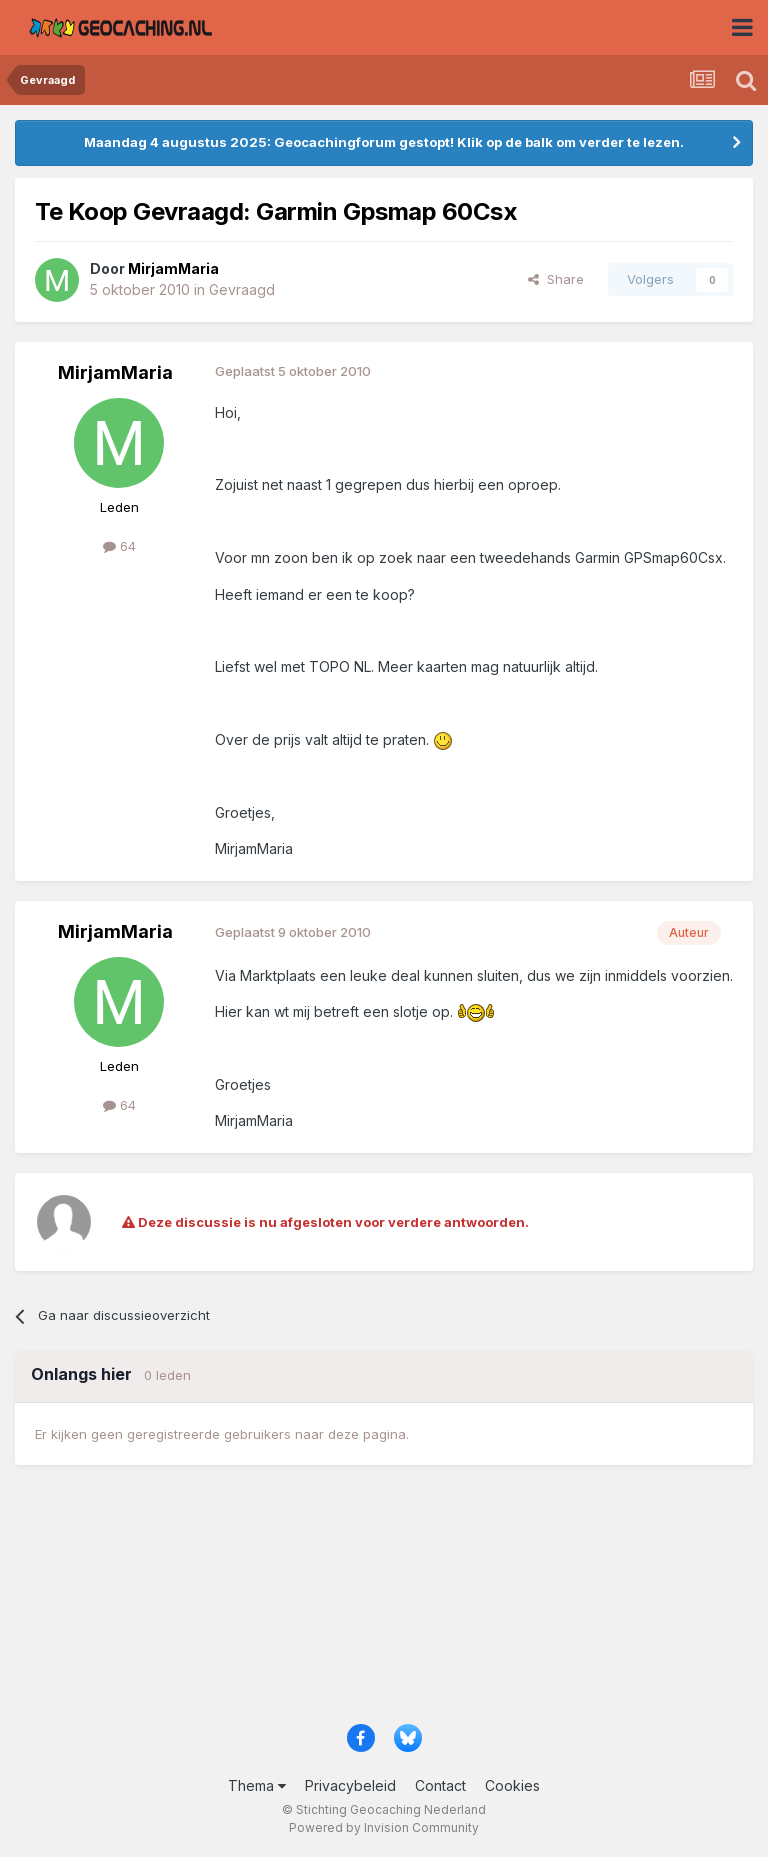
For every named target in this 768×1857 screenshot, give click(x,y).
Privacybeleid (350, 1785)
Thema (257, 1785)
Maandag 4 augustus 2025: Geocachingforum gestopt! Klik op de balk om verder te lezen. (384, 142)
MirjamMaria (115, 372)
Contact (440, 1785)
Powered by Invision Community (384, 1827)
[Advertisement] (384, 1603)
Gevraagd (242, 289)
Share (556, 279)
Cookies (512, 1785)
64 (119, 546)
